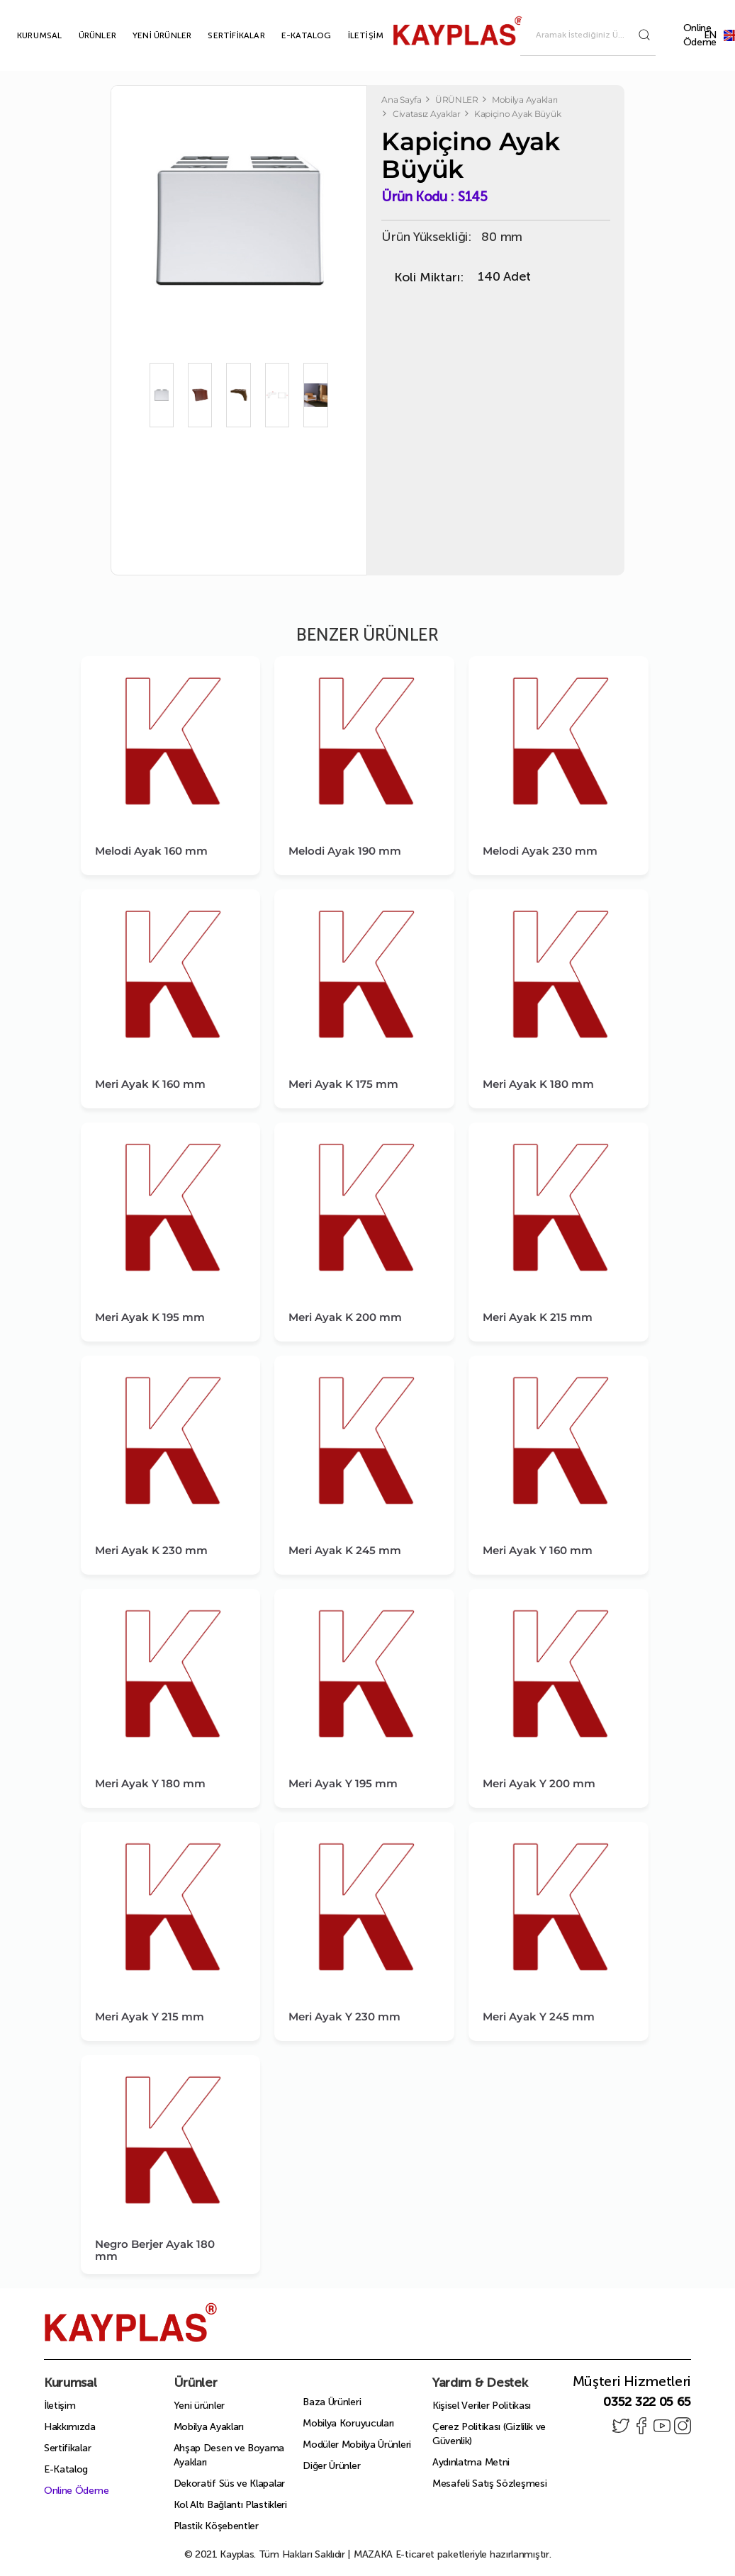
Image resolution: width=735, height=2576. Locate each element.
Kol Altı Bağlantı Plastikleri (230, 2505)
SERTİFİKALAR (220, 35)
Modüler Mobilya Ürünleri (357, 2445)
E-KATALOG (290, 35)
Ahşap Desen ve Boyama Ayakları (229, 2455)
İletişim (60, 2406)
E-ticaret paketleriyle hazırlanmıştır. (452, 2554)
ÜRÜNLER (81, 35)
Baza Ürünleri (332, 2402)
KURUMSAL (23, 35)
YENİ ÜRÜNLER (146, 35)
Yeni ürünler (199, 2406)
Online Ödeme (700, 35)
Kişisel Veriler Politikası (481, 2406)
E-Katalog (66, 2469)
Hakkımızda (70, 2427)
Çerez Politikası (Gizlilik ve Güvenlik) (489, 2434)
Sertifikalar (67, 2448)
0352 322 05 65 (647, 2401)
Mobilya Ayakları (209, 2427)
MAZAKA (373, 2554)
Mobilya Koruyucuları (348, 2423)
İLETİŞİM (350, 35)
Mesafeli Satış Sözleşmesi (489, 2483)
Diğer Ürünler (331, 2466)
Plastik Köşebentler (216, 2526)
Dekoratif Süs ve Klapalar (230, 2483)
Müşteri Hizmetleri (632, 2381)
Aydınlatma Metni (471, 2462)
